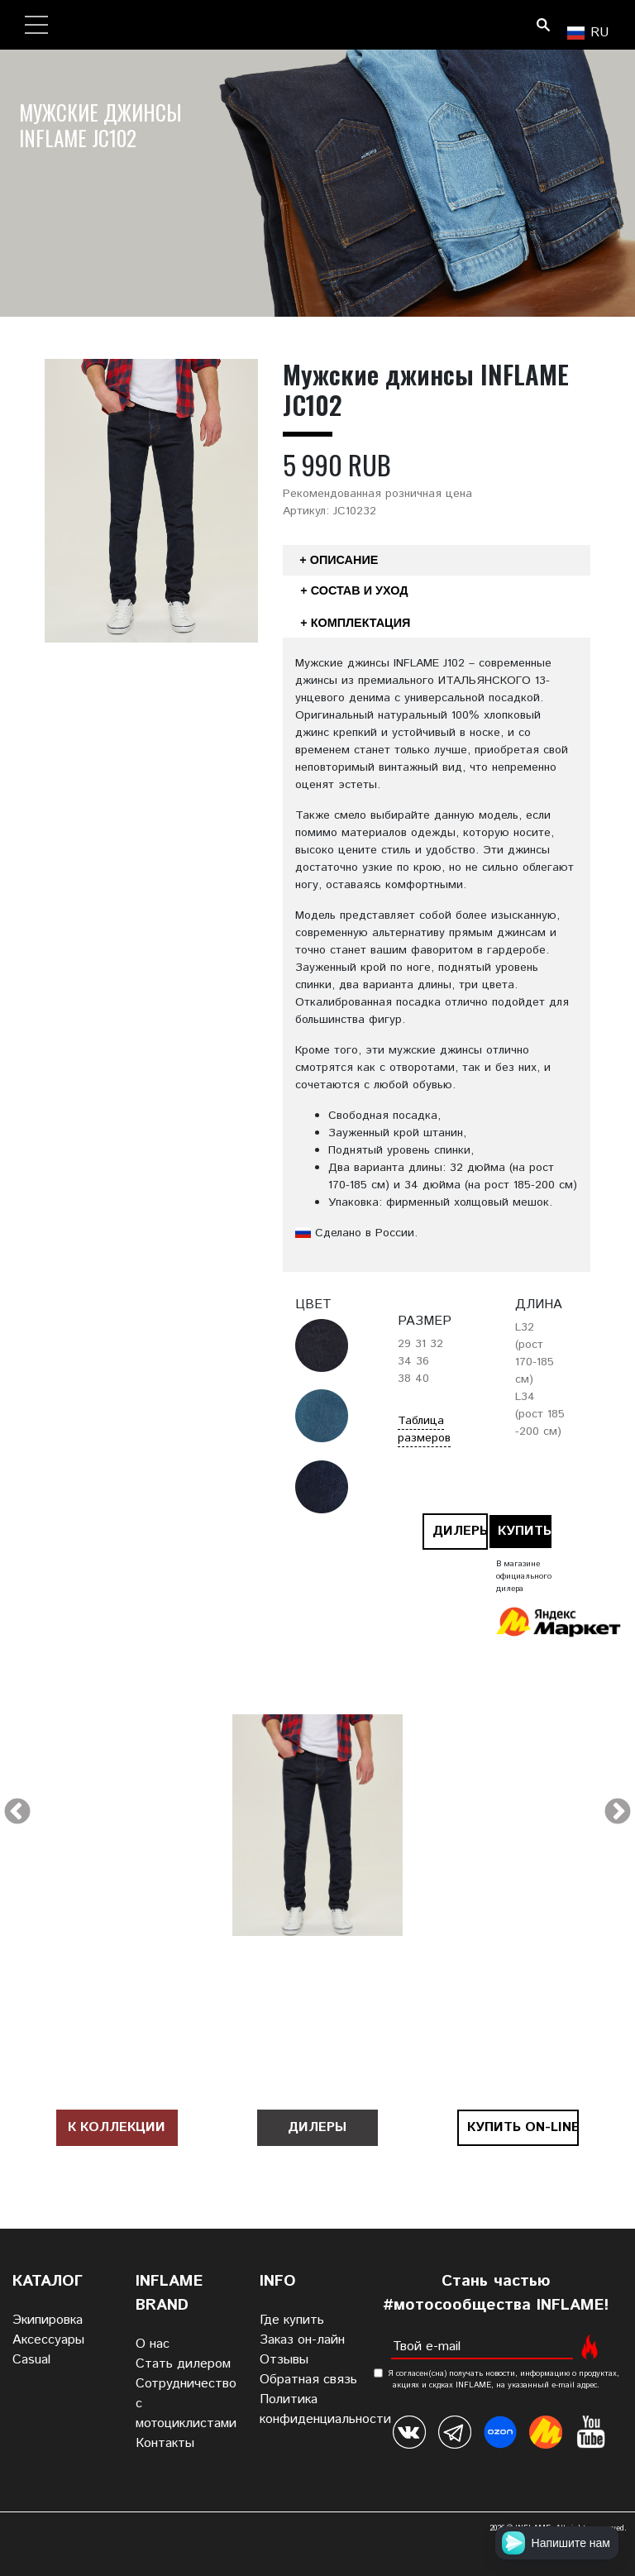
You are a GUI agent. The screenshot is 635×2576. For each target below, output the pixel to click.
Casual (31, 2359)
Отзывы (284, 2359)
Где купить (292, 2320)
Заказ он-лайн (302, 2339)
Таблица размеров (424, 1429)
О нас (152, 2344)
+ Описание (338, 559)
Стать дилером (183, 2363)
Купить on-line (525, 1531)
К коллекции (116, 2127)
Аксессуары (48, 2339)
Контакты (165, 2443)
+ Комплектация (355, 622)
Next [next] (617, 1812)
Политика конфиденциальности (325, 2409)
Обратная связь (308, 2379)
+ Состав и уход (354, 590)
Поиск (543, 25)
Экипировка (47, 2320)
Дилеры (460, 1531)
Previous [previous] (17, 1812)
